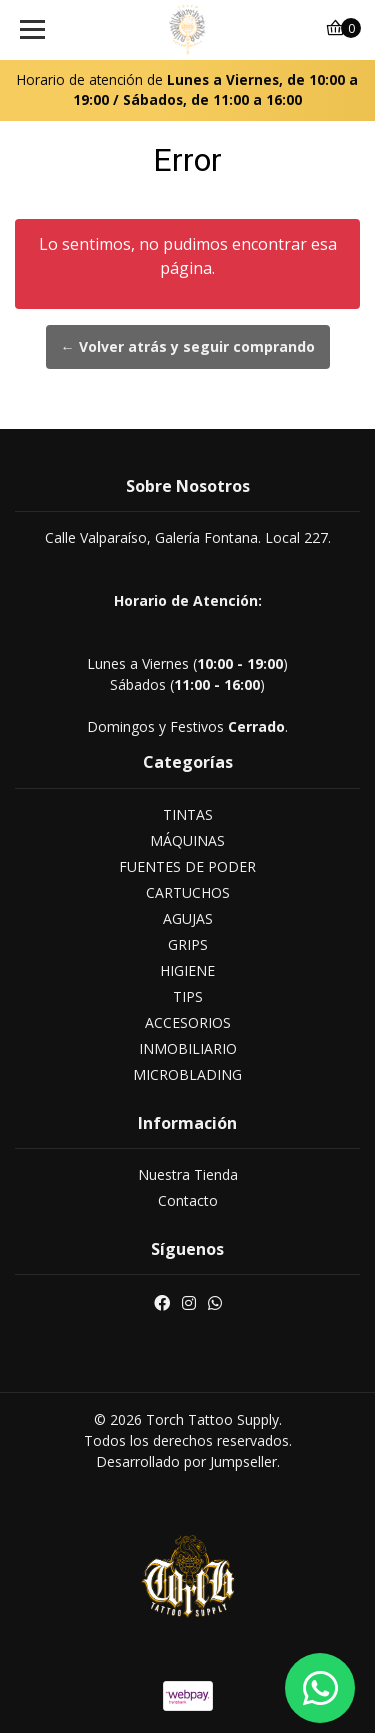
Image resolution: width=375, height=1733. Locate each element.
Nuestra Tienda (188, 1174)
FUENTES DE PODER (187, 866)
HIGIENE (187, 970)
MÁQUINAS (187, 840)
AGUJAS (188, 918)
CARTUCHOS (188, 892)
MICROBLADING (187, 1074)
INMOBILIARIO (188, 1048)
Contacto (188, 1200)
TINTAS (188, 814)
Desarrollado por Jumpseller (186, 1461)
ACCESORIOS (188, 1022)
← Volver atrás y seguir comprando (188, 346)
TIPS (188, 996)
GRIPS (188, 944)
